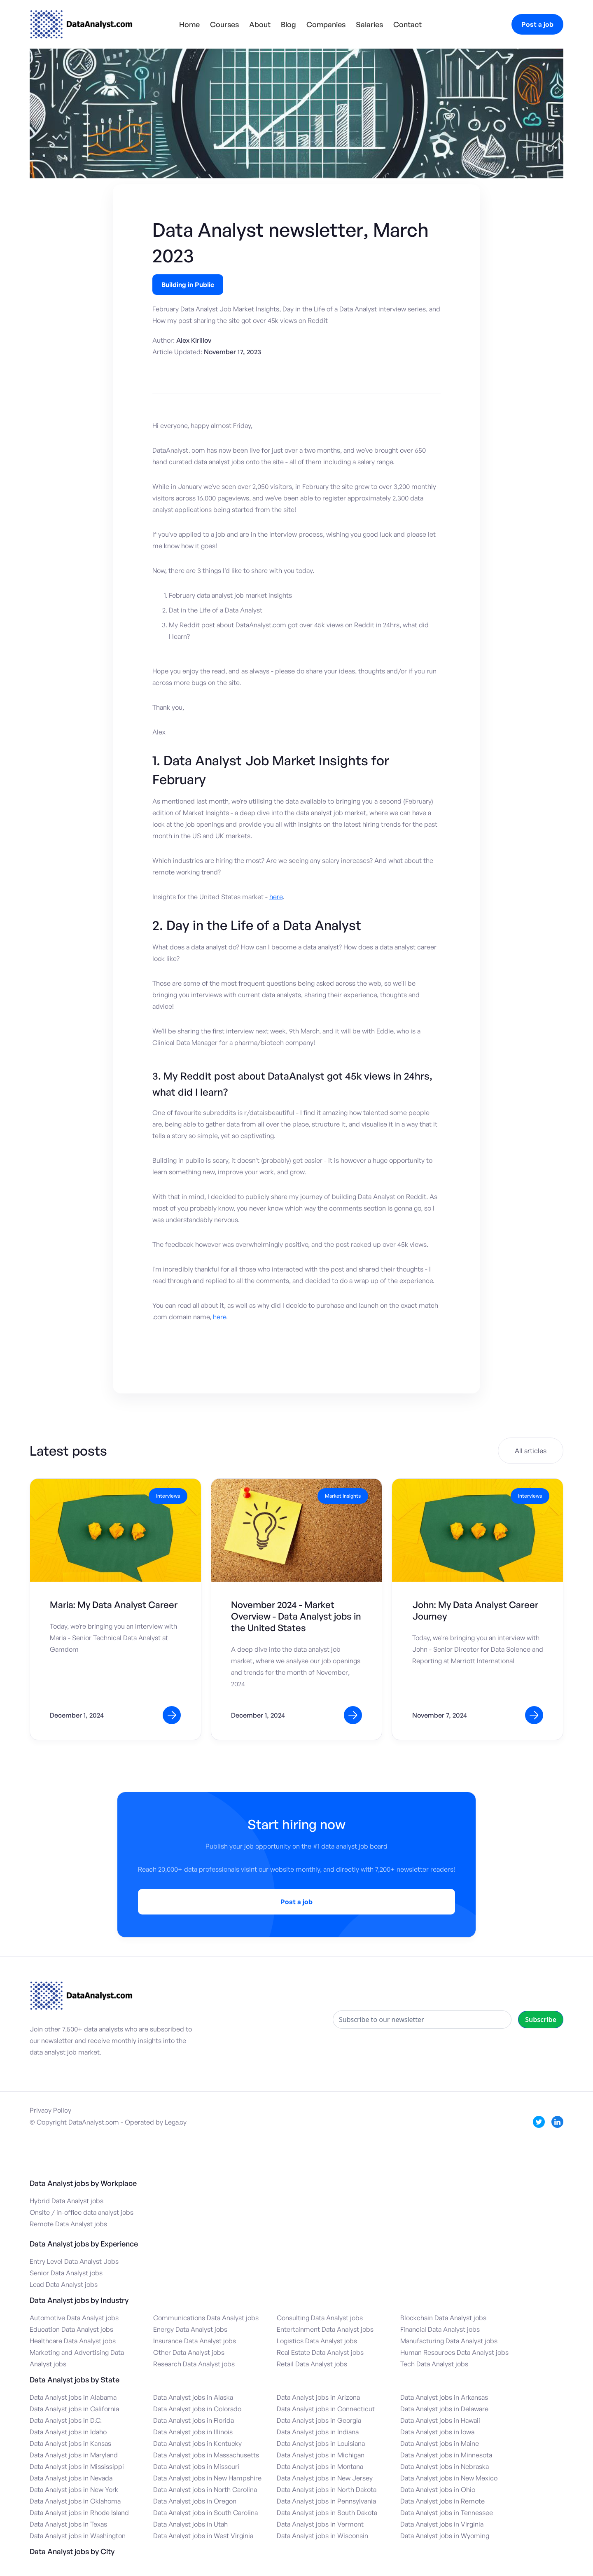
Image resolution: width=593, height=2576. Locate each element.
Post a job (537, 24)
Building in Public (187, 285)
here (275, 897)
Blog (288, 24)
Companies (326, 24)
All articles (530, 1451)
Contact (407, 24)
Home (189, 24)
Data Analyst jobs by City (72, 2551)
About (260, 24)
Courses (224, 24)
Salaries (369, 24)
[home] (81, 24)
